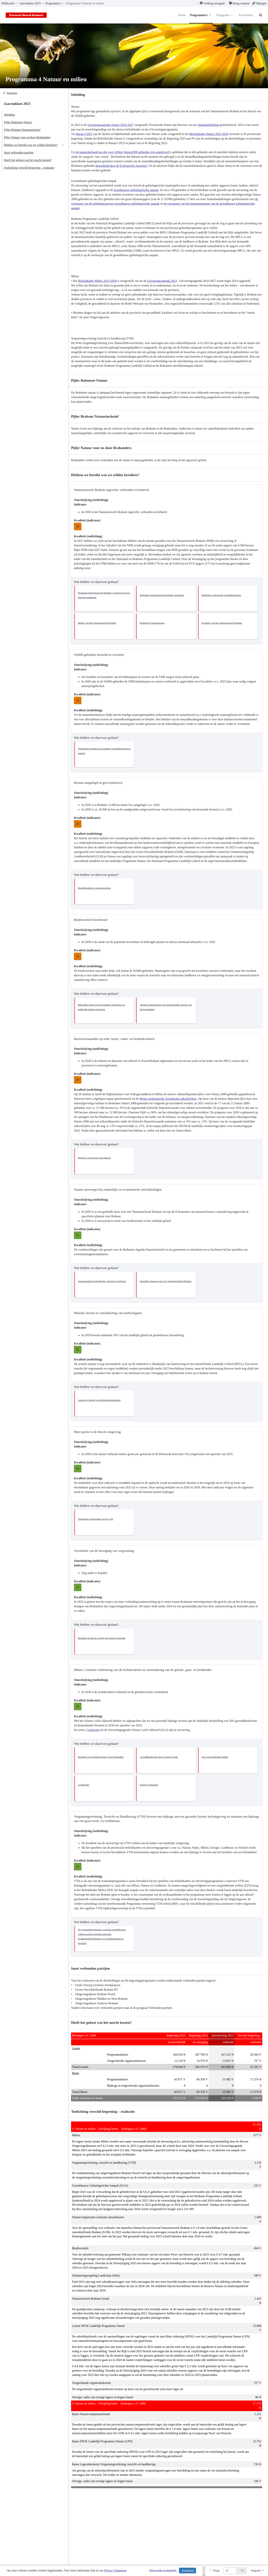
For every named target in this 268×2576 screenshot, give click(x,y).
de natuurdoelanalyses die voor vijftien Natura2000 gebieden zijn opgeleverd (124, 152)
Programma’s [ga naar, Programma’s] (53, 3)
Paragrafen (225, 15)
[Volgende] (257, 2570)
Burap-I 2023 (87, 134)
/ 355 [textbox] (241, 2570)
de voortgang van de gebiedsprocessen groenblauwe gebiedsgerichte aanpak (126, 203)
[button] (106, 603)
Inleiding (9, 114)
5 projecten (95, 1743)
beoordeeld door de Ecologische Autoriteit (123, 165)
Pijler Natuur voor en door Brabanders (27, 137)
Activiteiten (245, 15)
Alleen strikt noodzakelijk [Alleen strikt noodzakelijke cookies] (163, 2570)
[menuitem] (212, 3)
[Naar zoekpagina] (260, 15)
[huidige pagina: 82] (230, 2570)
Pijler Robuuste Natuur (18, 122)
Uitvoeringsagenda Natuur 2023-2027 (113, 124)
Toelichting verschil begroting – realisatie (29, 167)
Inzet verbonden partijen (18, 152)
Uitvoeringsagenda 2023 (164, 280)
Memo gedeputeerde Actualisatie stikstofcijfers (170, 1112)
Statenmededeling (211, 124)
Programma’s (201, 15)
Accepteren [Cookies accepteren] (187, 2570)
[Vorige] (214, 2570)
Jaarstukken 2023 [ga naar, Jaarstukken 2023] (30, 3)
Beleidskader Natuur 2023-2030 (211, 134)
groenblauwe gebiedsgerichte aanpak (139, 190)
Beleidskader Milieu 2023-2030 (100, 280)
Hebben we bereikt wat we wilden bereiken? (31, 145)
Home (181, 15)
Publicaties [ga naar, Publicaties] (8, 3)
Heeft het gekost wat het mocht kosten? (28, 160)
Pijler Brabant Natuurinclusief (22, 129)
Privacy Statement (115, 2570)
